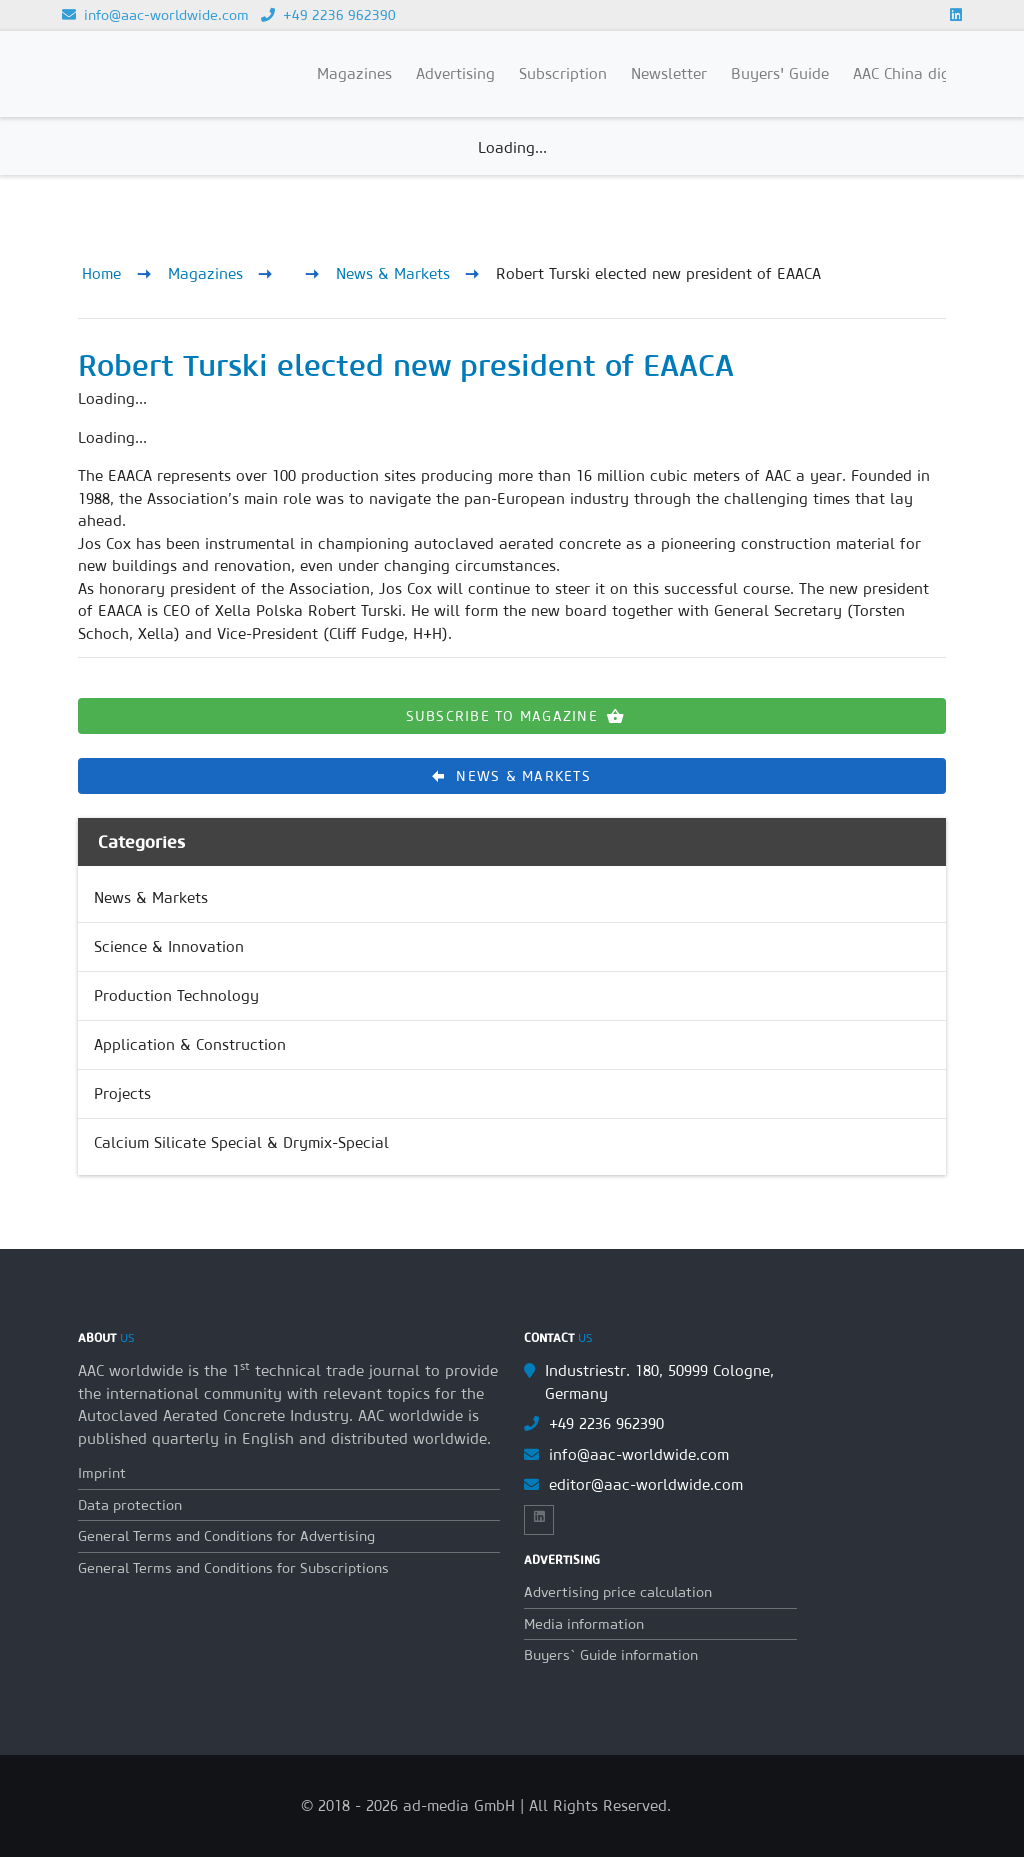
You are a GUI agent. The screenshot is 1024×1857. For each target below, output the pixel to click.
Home (101, 273)
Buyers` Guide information (611, 1655)
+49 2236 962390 (328, 15)
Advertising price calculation (618, 1592)
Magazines (205, 273)
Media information (584, 1624)
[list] (512, 1020)
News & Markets (393, 273)
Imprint (102, 1473)
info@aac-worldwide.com (155, 15)
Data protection (130, 1505)
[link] (512, 898)
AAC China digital (913, 73)
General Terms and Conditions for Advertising (226, 1536)
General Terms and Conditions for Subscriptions (233, 1568)
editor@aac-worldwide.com (646, 1484)
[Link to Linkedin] (956, 15)
